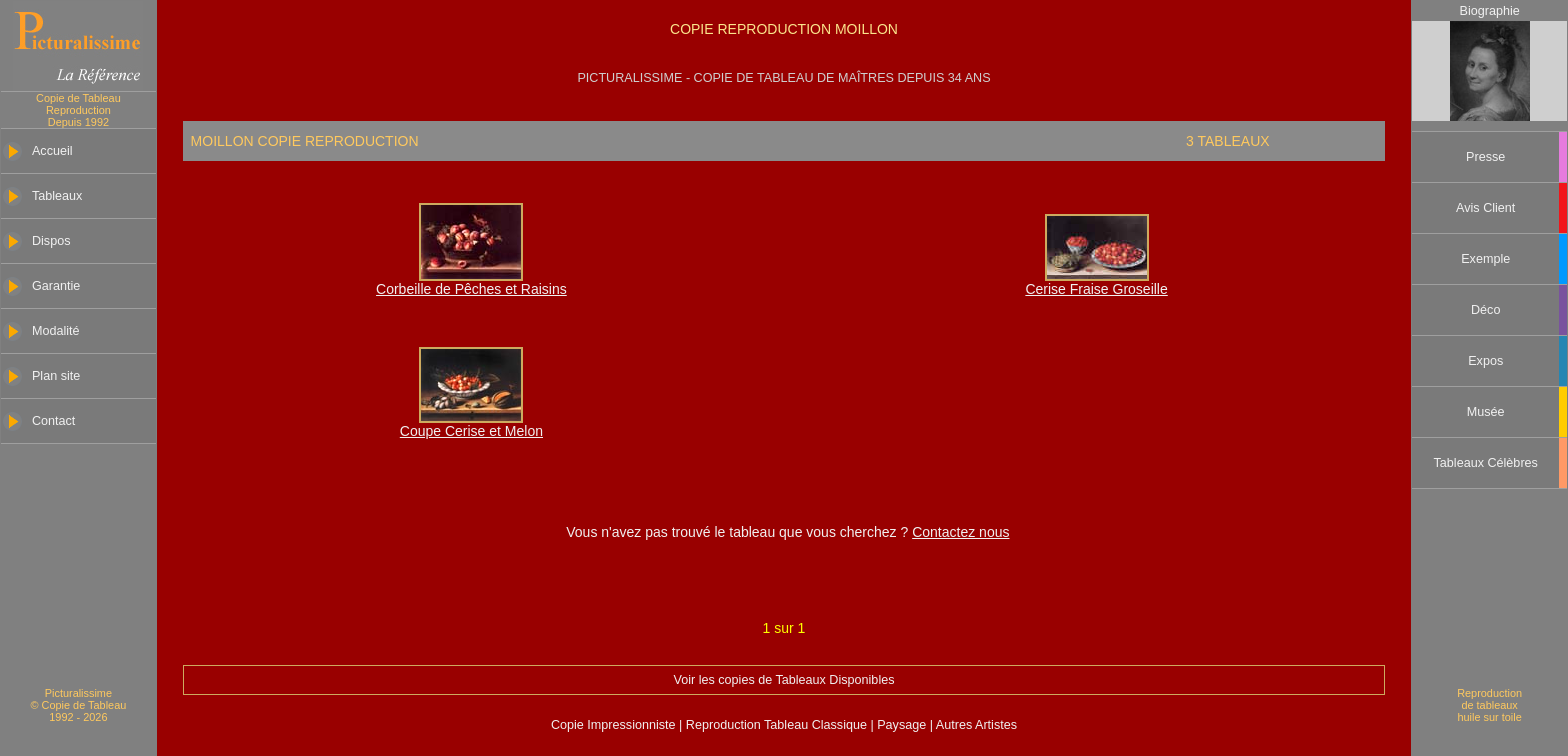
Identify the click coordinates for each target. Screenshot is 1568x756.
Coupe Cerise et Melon (471, 431)
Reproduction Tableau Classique (776, 725)
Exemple (1485, 259)
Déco (1485, 310)
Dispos (51, 241)
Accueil (52, 151)
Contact (53, 421)
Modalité (56, 331)
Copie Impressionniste (615, 725)
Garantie (56, 286)
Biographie (1489, 11)
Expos (1485, 361)
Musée (1486, 412)
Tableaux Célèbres (1486, 463)
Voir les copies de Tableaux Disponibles (783, 680)
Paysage (903, 725)
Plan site (56, 376)
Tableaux (57, 196)
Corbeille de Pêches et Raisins (471, 289)
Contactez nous (960, 532)
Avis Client (1485, 208)
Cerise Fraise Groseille (1096, 289)
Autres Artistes (975, 725)
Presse (1485, 157)
